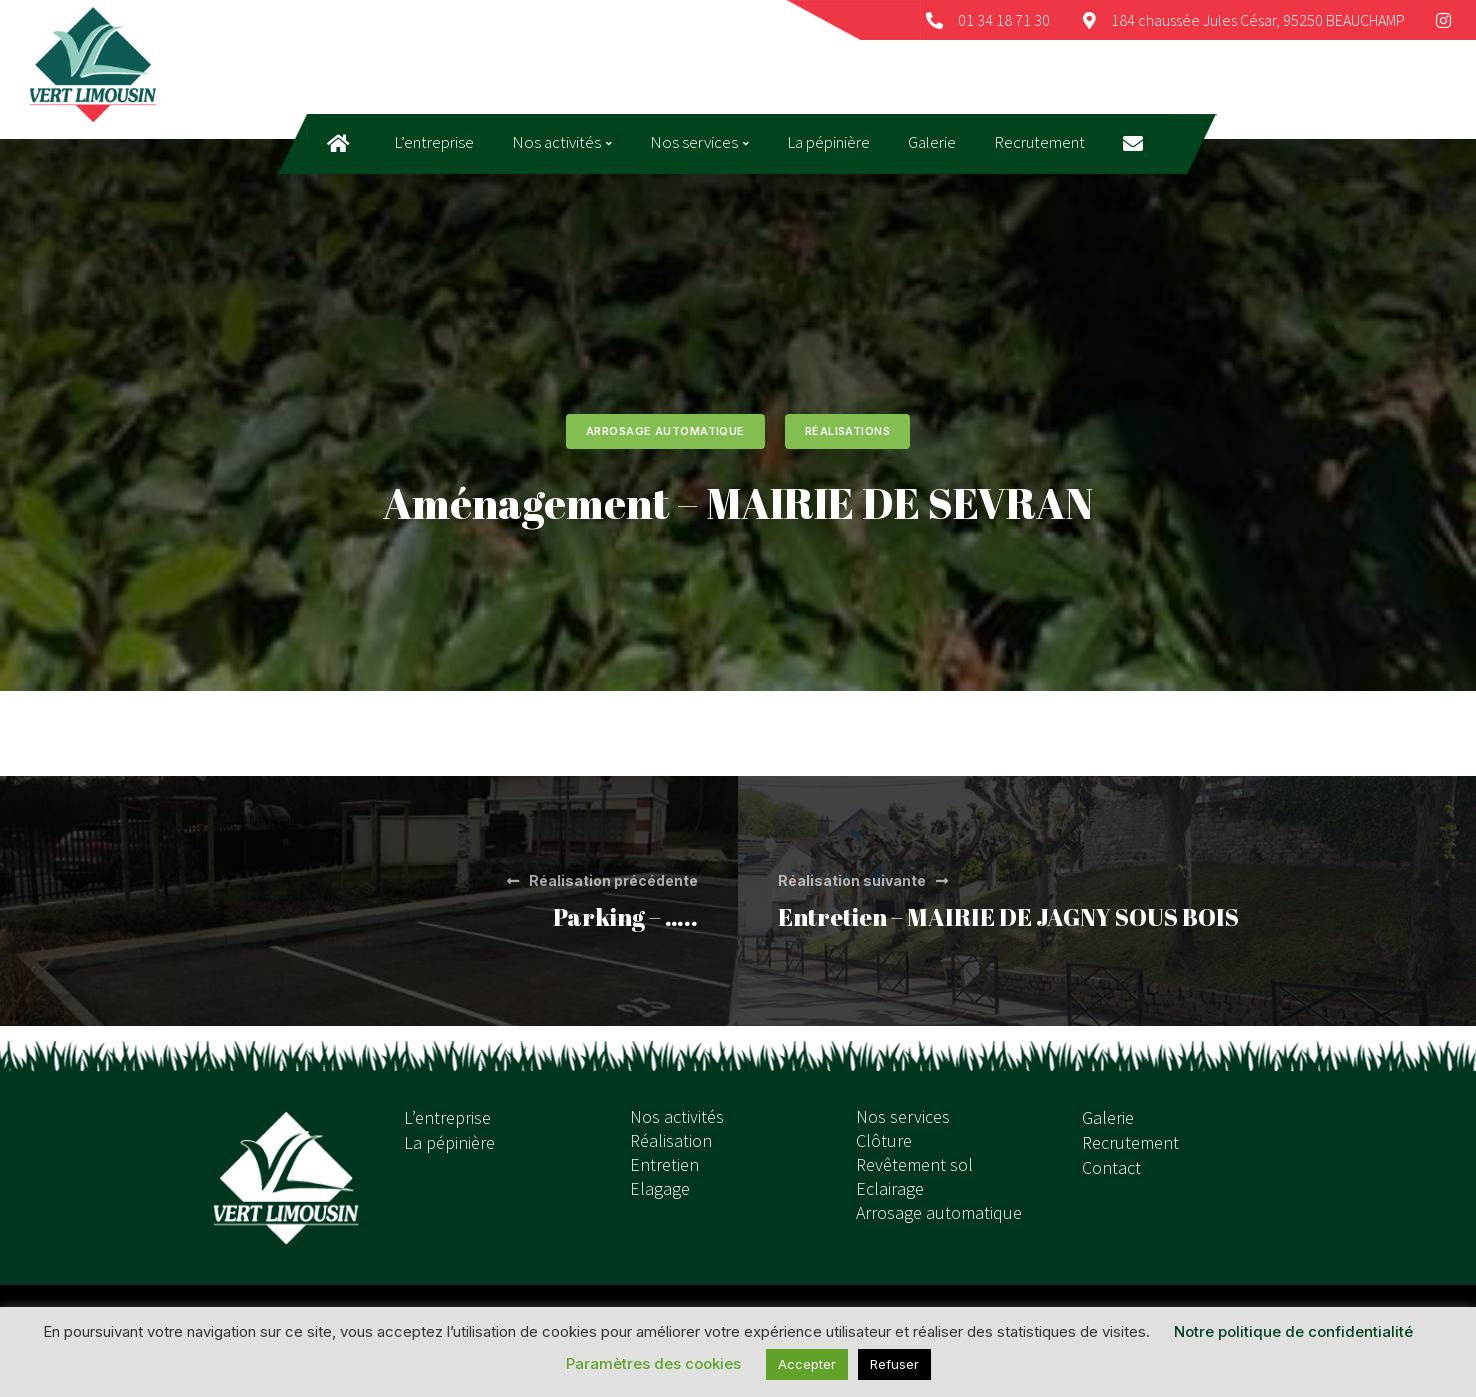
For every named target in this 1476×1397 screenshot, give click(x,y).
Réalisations (847, 431)
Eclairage (890, 1188)
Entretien (664, 1164)
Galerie (1108, 1117)
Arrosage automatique (665, 431)
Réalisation (671, 1140)
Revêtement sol (914, 1164)
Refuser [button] (894, 1364)
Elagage (660, 1188)
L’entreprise (447, 1117)
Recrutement (1130, 1142)
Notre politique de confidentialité (1293, 1331)
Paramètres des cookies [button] (653, 1363)
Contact (1111, 1167)
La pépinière (449, 1142)
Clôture (884, 1140)
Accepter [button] (807, 1364)
